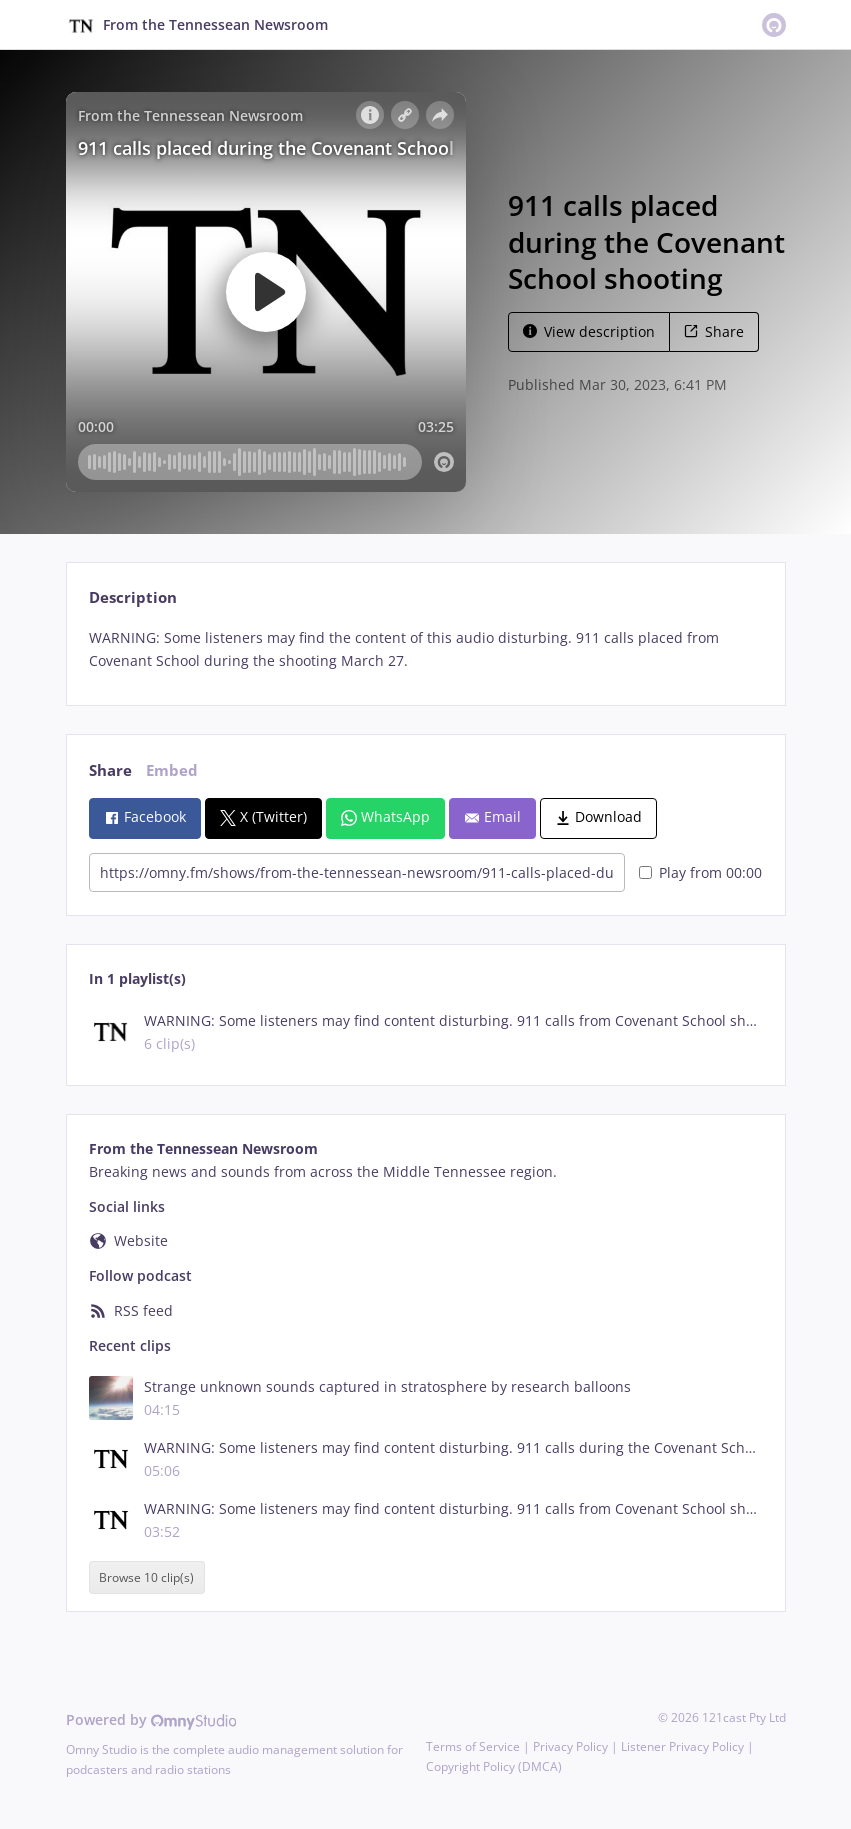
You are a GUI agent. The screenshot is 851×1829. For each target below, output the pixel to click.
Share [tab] (110, 770)
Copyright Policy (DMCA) (494, 1766)
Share (714, 331)
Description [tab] (133, 597)
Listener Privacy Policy (682, 1746)
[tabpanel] (425, 650)
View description (589, 331)
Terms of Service (473, 1746)
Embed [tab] (172, 770)
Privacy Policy (570, 1746)
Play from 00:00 (700, 872)
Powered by (151, 1719)
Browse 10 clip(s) (146, 1577)
